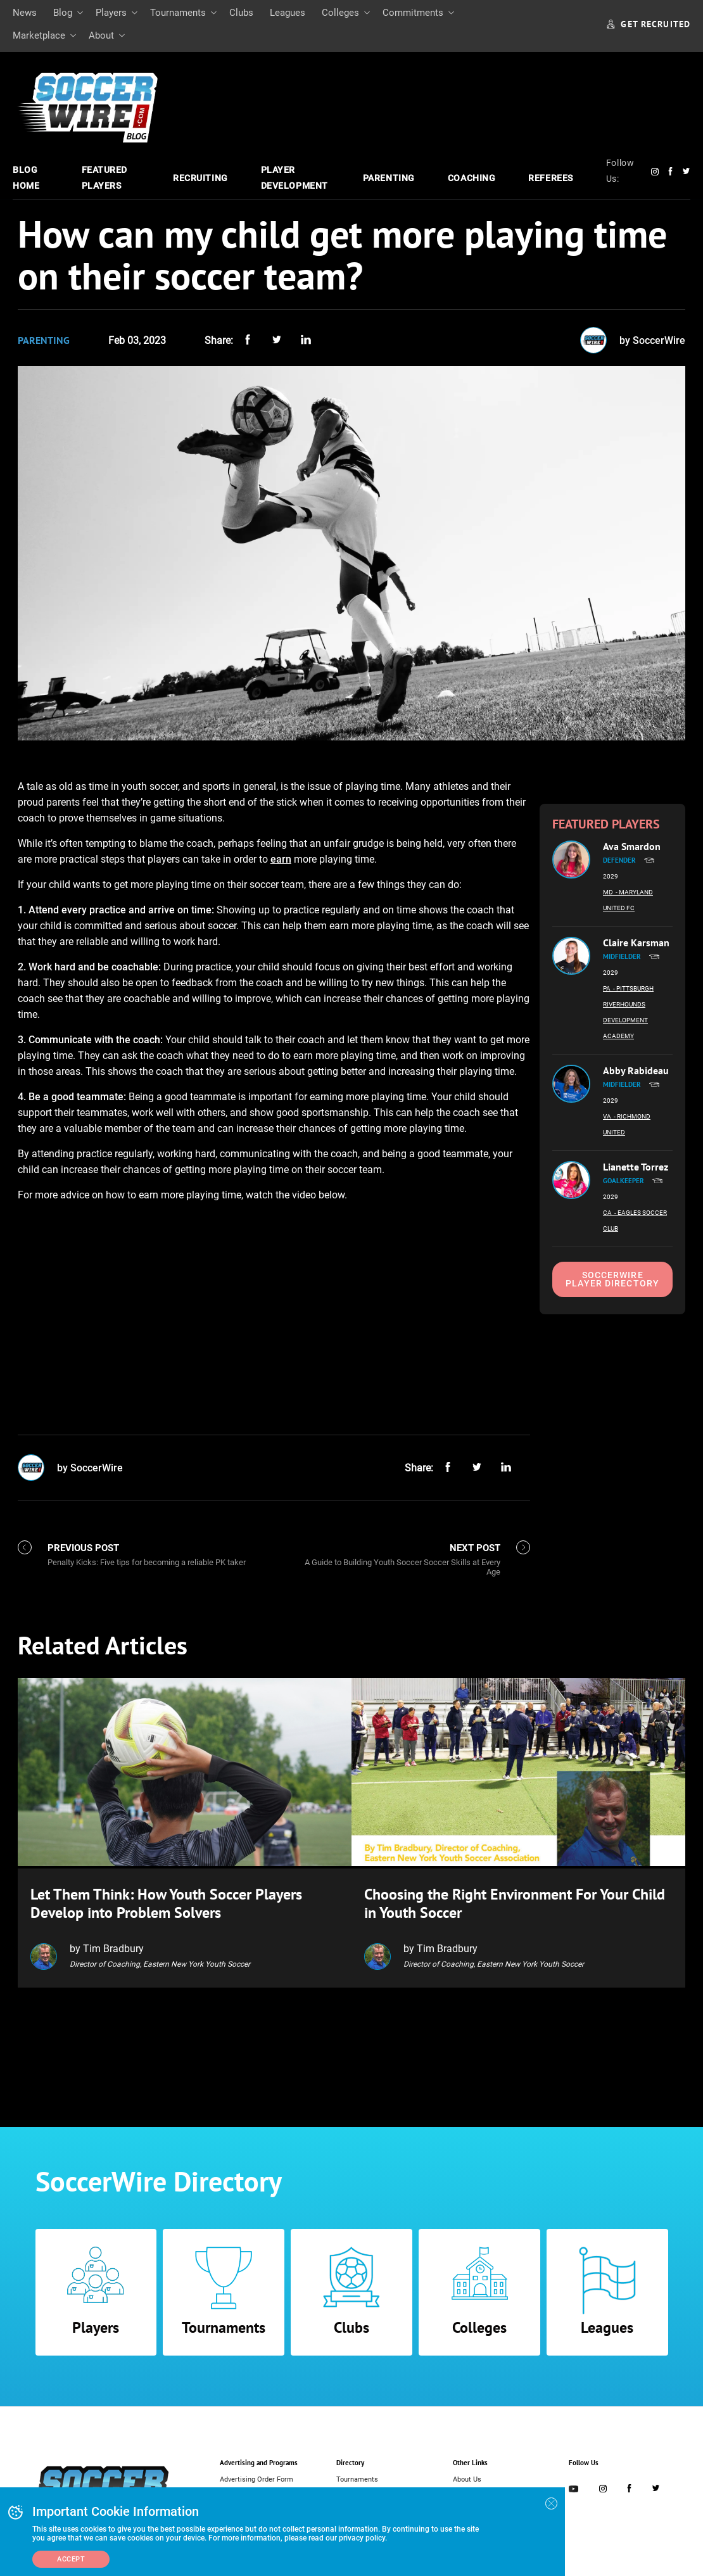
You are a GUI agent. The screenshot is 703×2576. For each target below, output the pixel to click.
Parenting (389, 178)
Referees (550, 178)
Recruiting (200, 178)
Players (111, 13)
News (25, 13)
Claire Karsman (636, 942)
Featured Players (104, 178)
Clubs (241, 13)
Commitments (413, 13)
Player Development (294, 178)
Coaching (471, 178)
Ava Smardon (632, 846)
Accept (71, 2559)
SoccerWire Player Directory (612, 1279)
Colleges (340, 13)
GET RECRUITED (648, 24)
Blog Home (26, 178)
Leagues (287, 13)
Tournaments (178, 13)
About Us (467, 2477)
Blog (62, 13)
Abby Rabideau (636, 1070)
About (101, 35)
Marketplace (39, 35)
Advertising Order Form (256, 2477)
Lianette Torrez (635, 1166)
